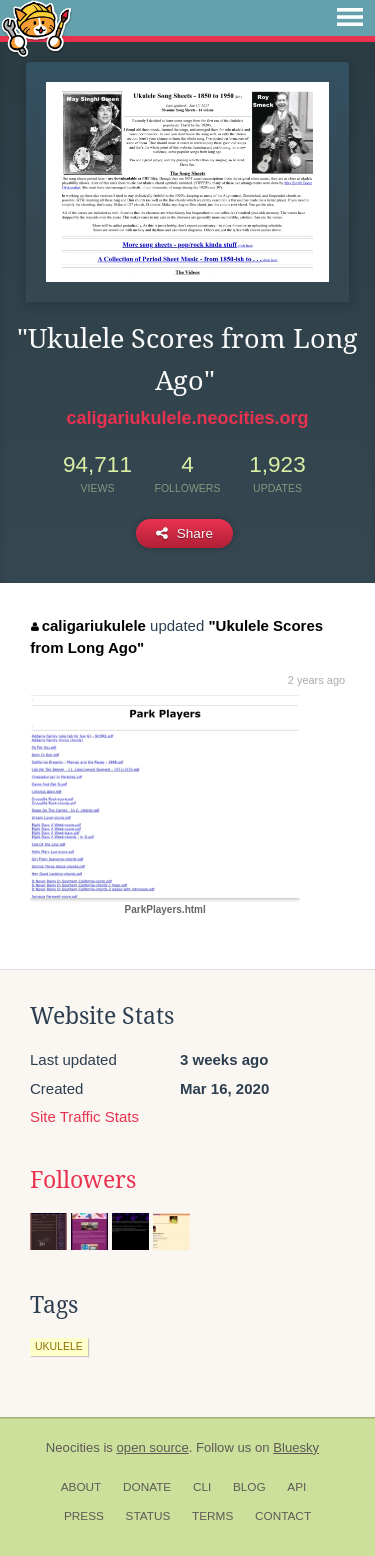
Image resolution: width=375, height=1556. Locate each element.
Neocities (73, 1447)
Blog (249, 1487)
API (296, 1487)
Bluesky (296, 1447)
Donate (147, 1487)
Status (148, 1516)
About (81, 1487)
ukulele (59, 1346)
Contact (283, 1516)
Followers (83, 1180)
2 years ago (316, 680)
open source (153, 1447)
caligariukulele (88, 625)
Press (84, 1516)
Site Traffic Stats (84, 1116)
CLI (202, 1487)
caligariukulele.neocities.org (187, 418)
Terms (212, 1516)
